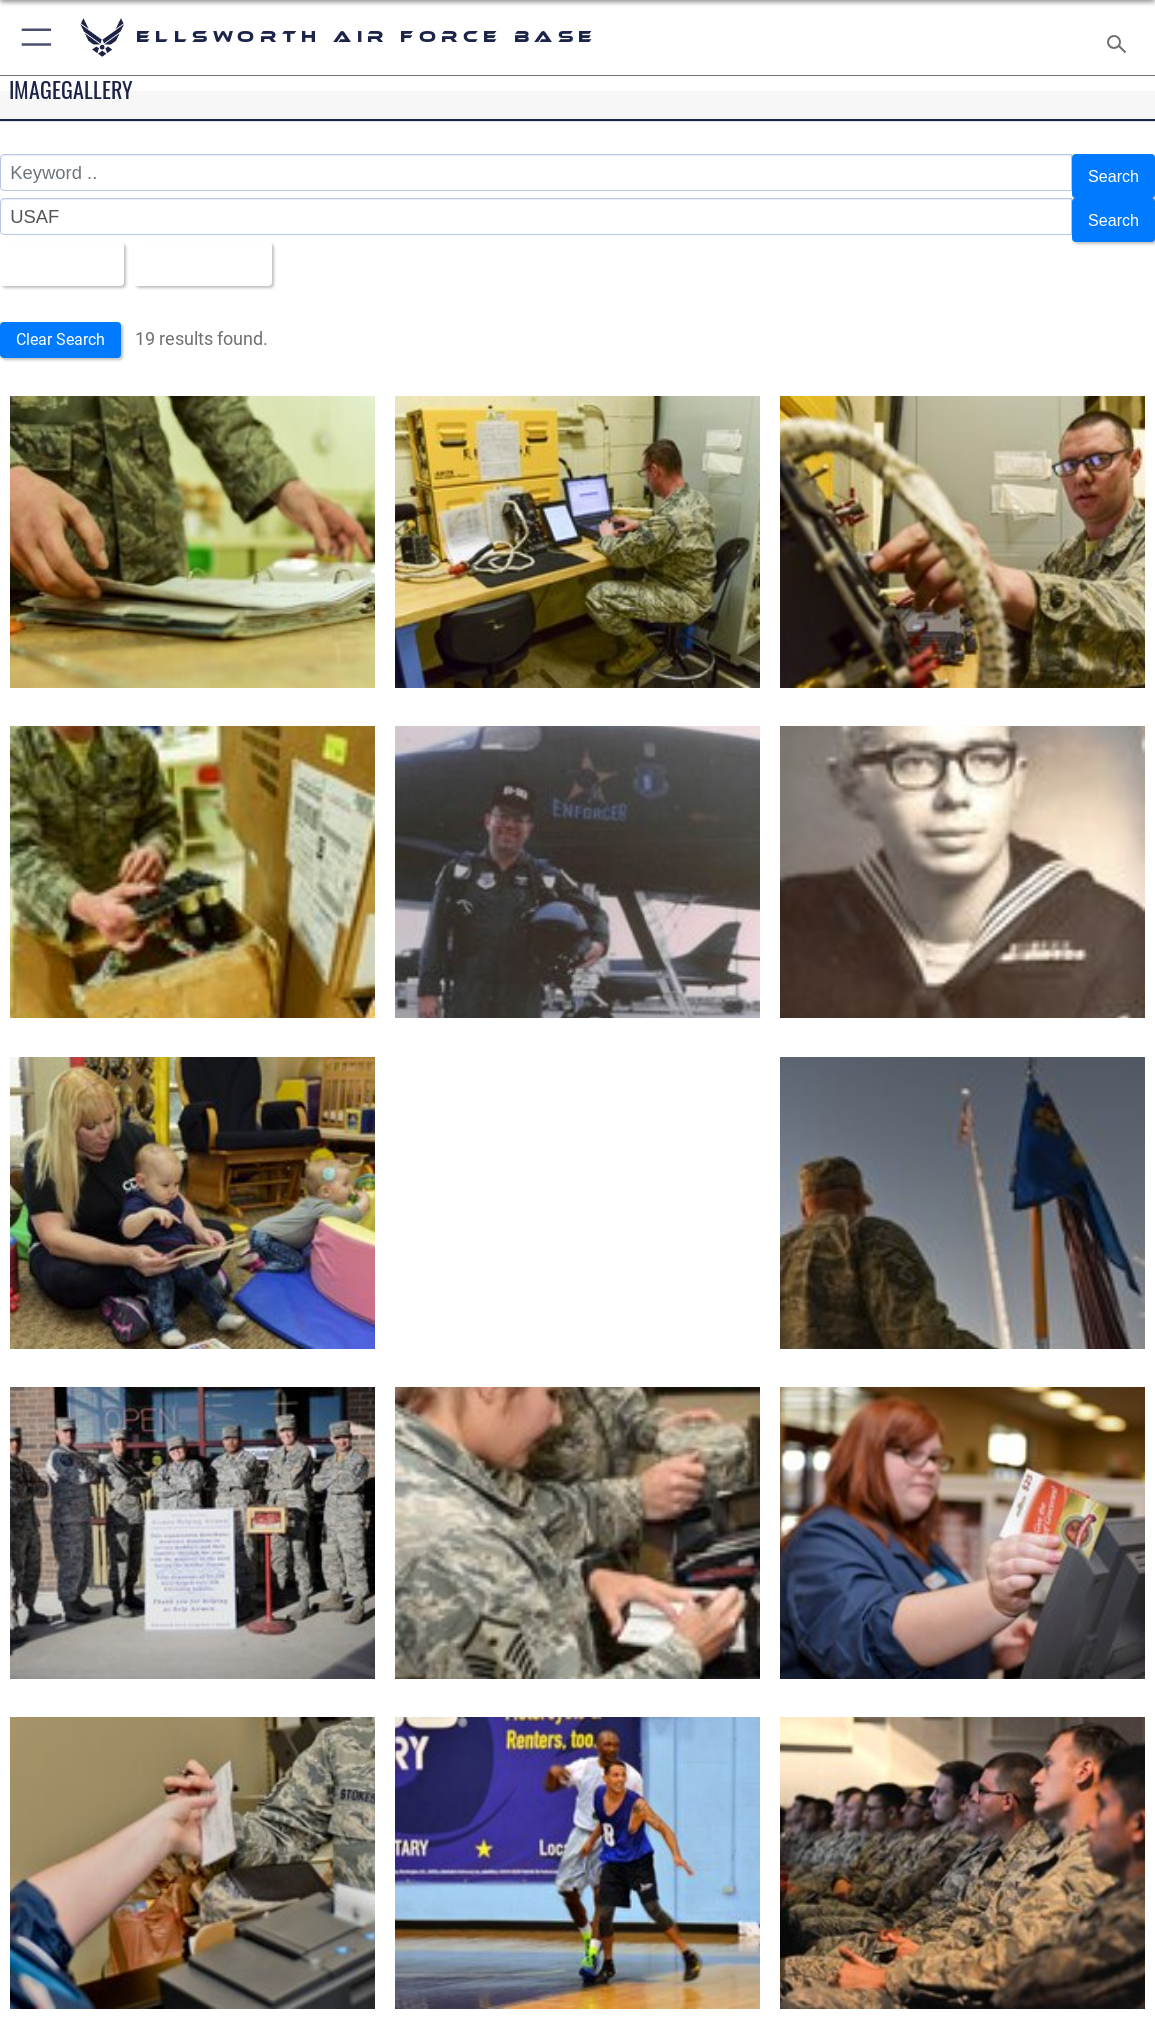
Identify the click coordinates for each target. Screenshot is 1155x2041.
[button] (32, 37)
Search (1110, 172)
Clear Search (67, 320)
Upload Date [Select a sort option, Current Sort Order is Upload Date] (218, 246)
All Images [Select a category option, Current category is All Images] (61, 246)
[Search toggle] (1119, 38)
